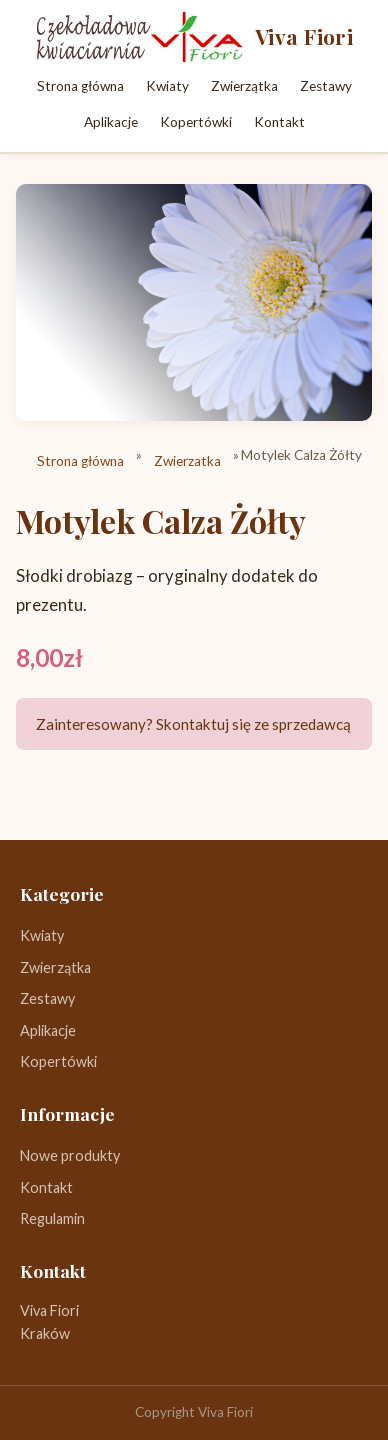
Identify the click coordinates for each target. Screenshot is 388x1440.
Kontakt (279, 122)
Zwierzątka (244, 86)
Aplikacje (111, 122)
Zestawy (326, 86)
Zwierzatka (187, 461)
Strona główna (80, 86)
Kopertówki (196, 122)
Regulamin (52, 1218)
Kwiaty (167, 86)
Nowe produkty (70, 1155)
